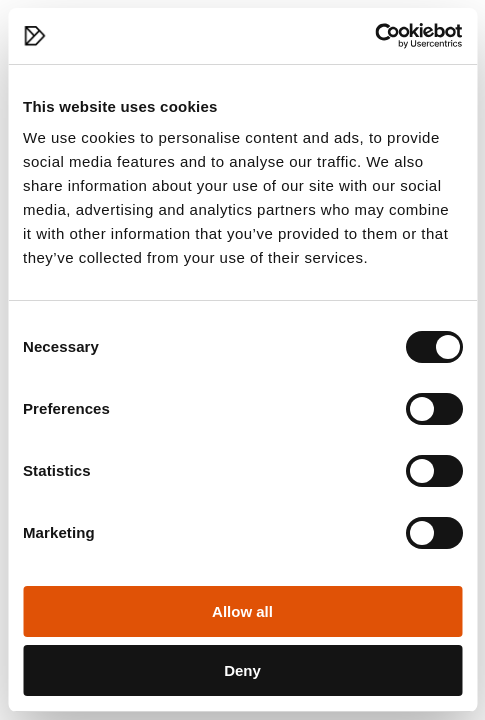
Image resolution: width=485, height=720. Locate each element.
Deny (242, 670)
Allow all (242, 611)
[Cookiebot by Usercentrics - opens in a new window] (374, 36)
